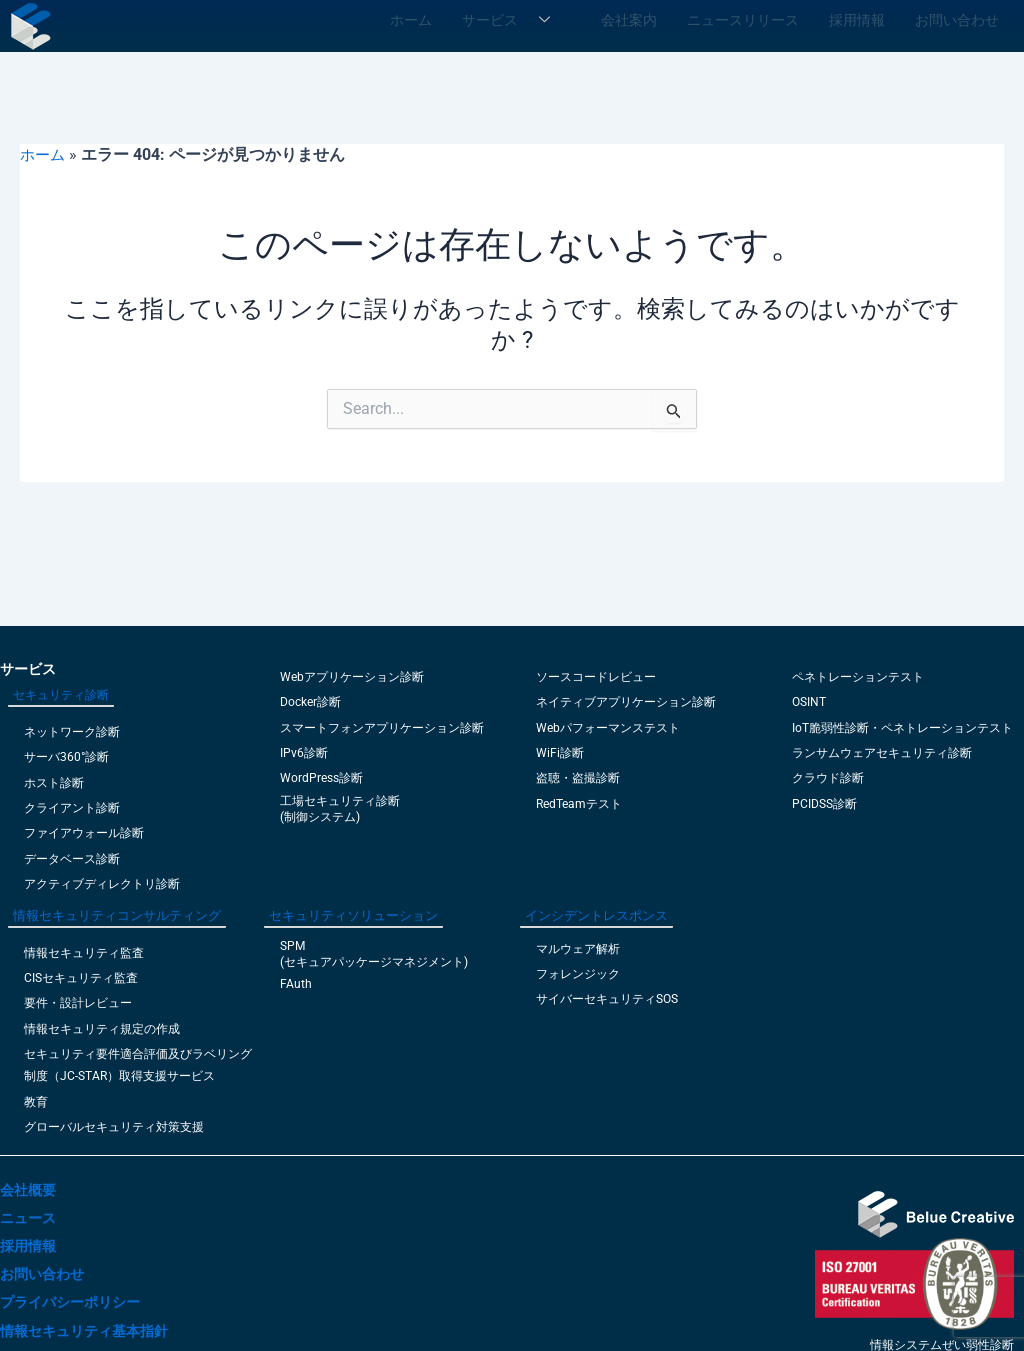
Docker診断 (310, 702)
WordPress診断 (321, 778)
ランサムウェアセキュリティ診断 (882, 753)
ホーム (460, 18)
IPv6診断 (304, 753)
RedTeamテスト (579, 804)
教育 (36, 1102)
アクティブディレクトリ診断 (102, 884)
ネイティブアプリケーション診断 (626, 702)
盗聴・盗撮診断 (578, 778)
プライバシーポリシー (70, 1302)
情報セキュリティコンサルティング (117, 915)
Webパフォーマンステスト (608, 728)
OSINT (809, 702)
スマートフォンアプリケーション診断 (382, 728)
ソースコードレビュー (596, 677)
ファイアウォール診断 (84, 833)
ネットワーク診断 (72, 732)
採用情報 (867, 18)
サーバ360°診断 (66, 757)
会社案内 (663, 18)
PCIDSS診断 (824, 804)
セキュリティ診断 (61, 695)
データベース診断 (72, 859)
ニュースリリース (765, 18)
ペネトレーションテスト (858, 677)
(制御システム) (320, 817)
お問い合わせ (957, 18)
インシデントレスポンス (596, 915)
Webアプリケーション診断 (352, 677)
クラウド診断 (828, 778)
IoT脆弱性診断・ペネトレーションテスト (902, 728)
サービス (555, 18)
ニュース (28, 1218)
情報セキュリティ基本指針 (84, 1331)
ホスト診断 (54, 783)
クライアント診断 (72, 808)
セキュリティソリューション (353, 915)
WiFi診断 (560, 753)
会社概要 (28, 1190)
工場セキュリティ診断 (340, 801)
